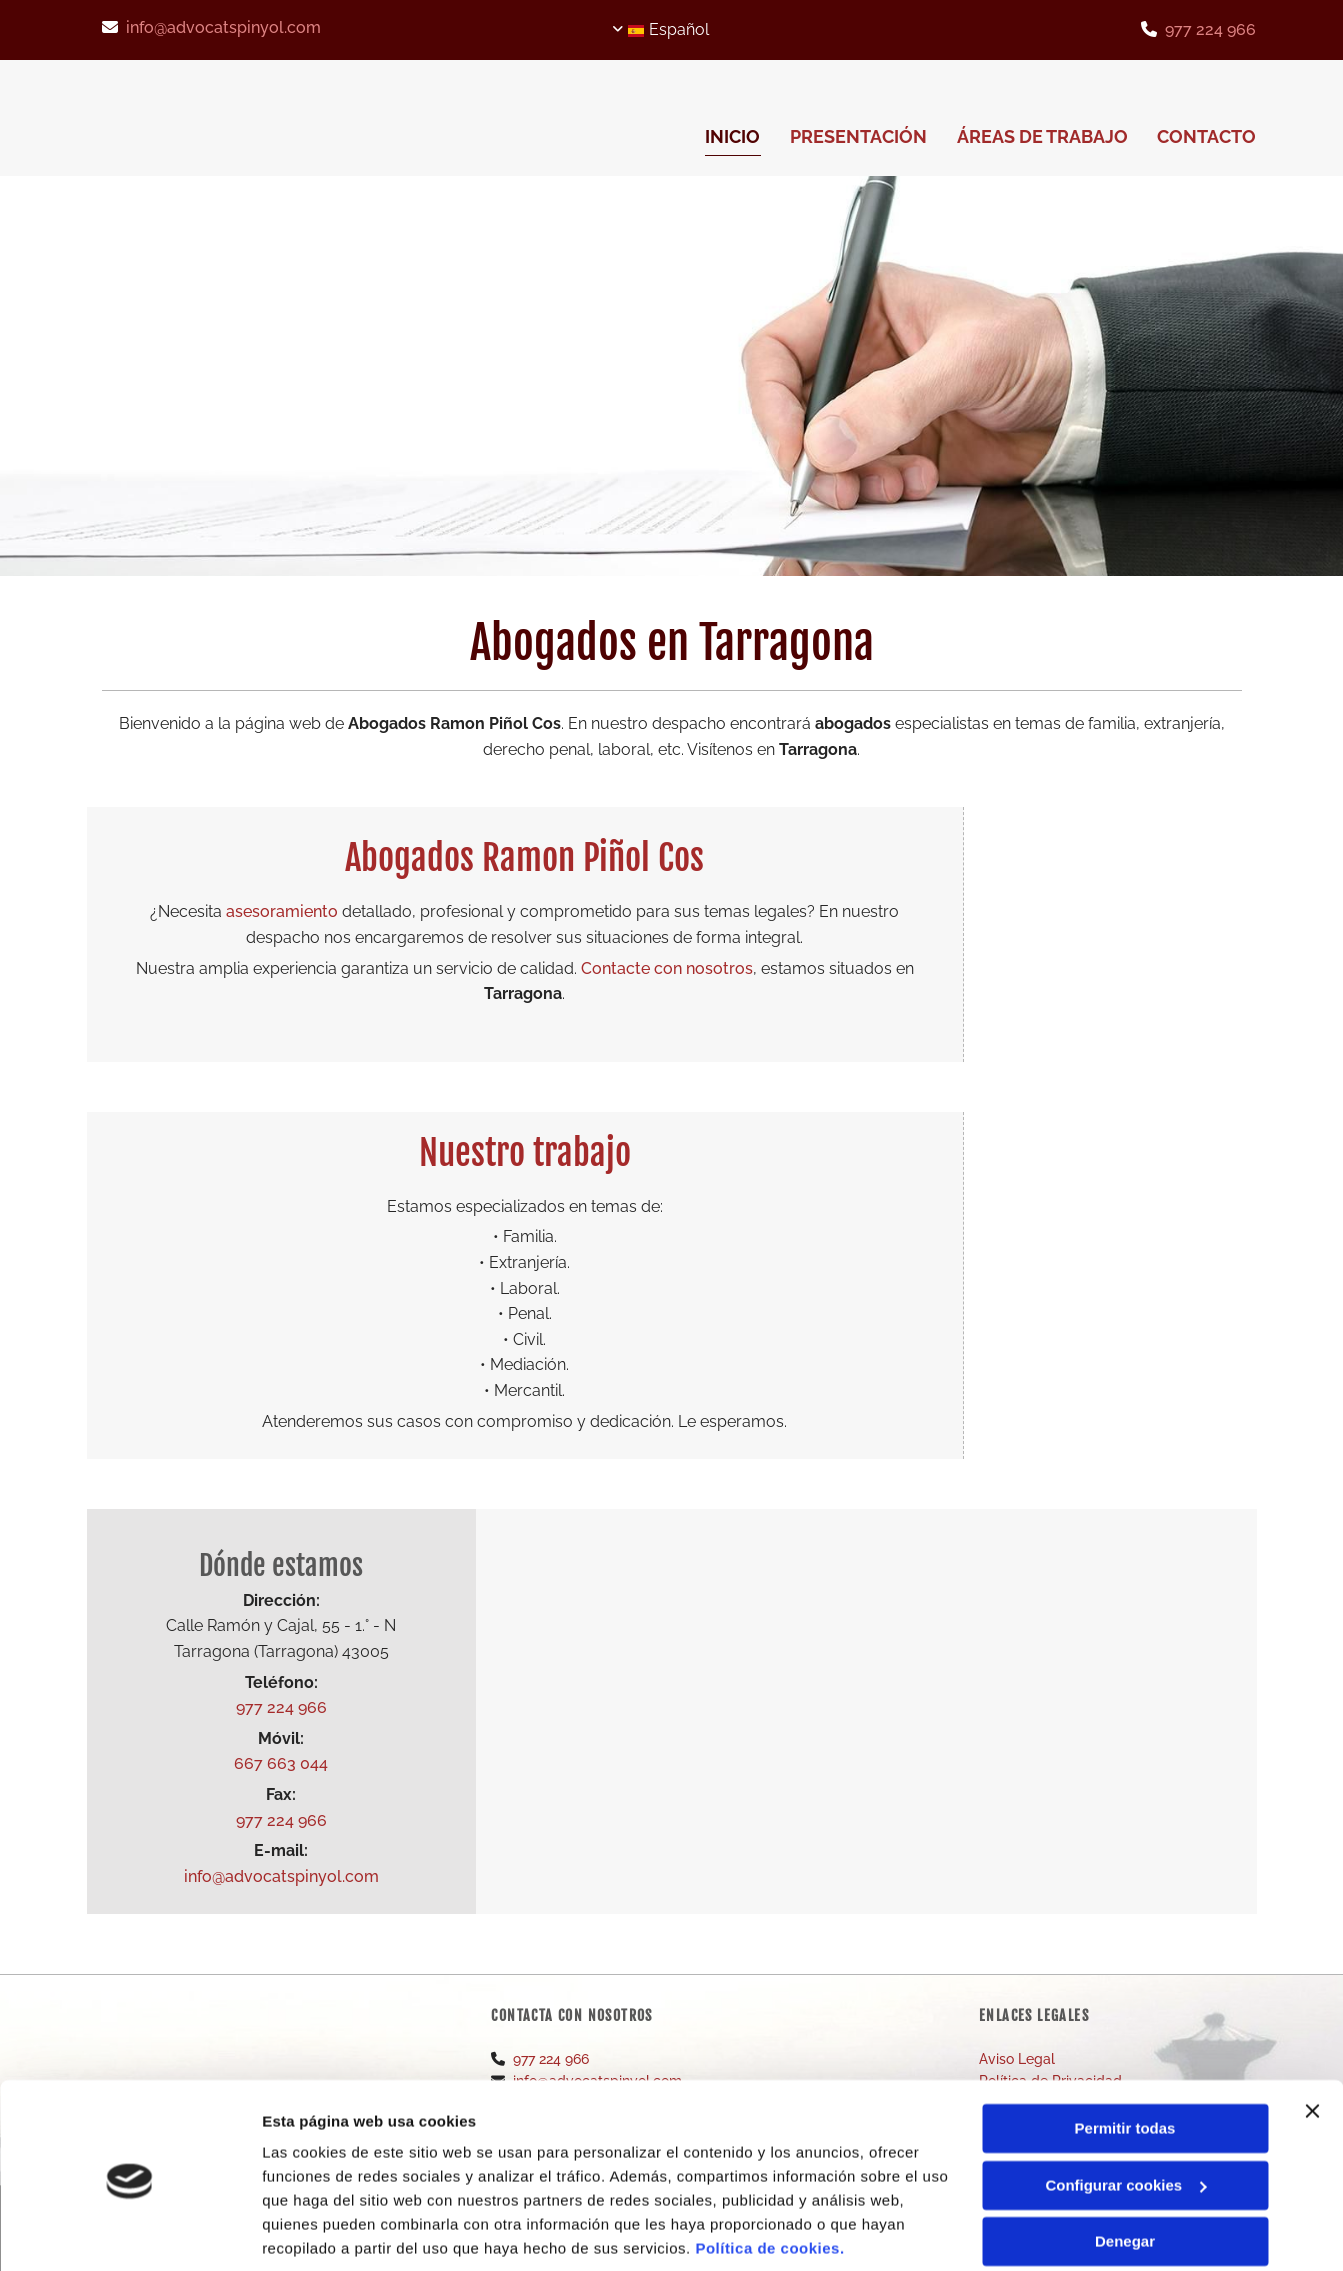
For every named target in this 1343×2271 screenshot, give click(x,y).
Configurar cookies (1125, 2112)
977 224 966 (1210, 29)
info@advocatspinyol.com (223, 27)
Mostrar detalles (320, 2231)
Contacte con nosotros (667, 968)
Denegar (1125, 2169)
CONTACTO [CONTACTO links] (1207, 136)
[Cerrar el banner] (1312, 2039)
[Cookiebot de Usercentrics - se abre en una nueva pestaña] (129, 2232)
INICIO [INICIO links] (732, 136)
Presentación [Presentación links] (858, 136)
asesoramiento (282, 911)
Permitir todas (1125, 2056)
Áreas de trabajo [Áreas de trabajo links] (1042, 136)
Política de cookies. (769, 2176)
